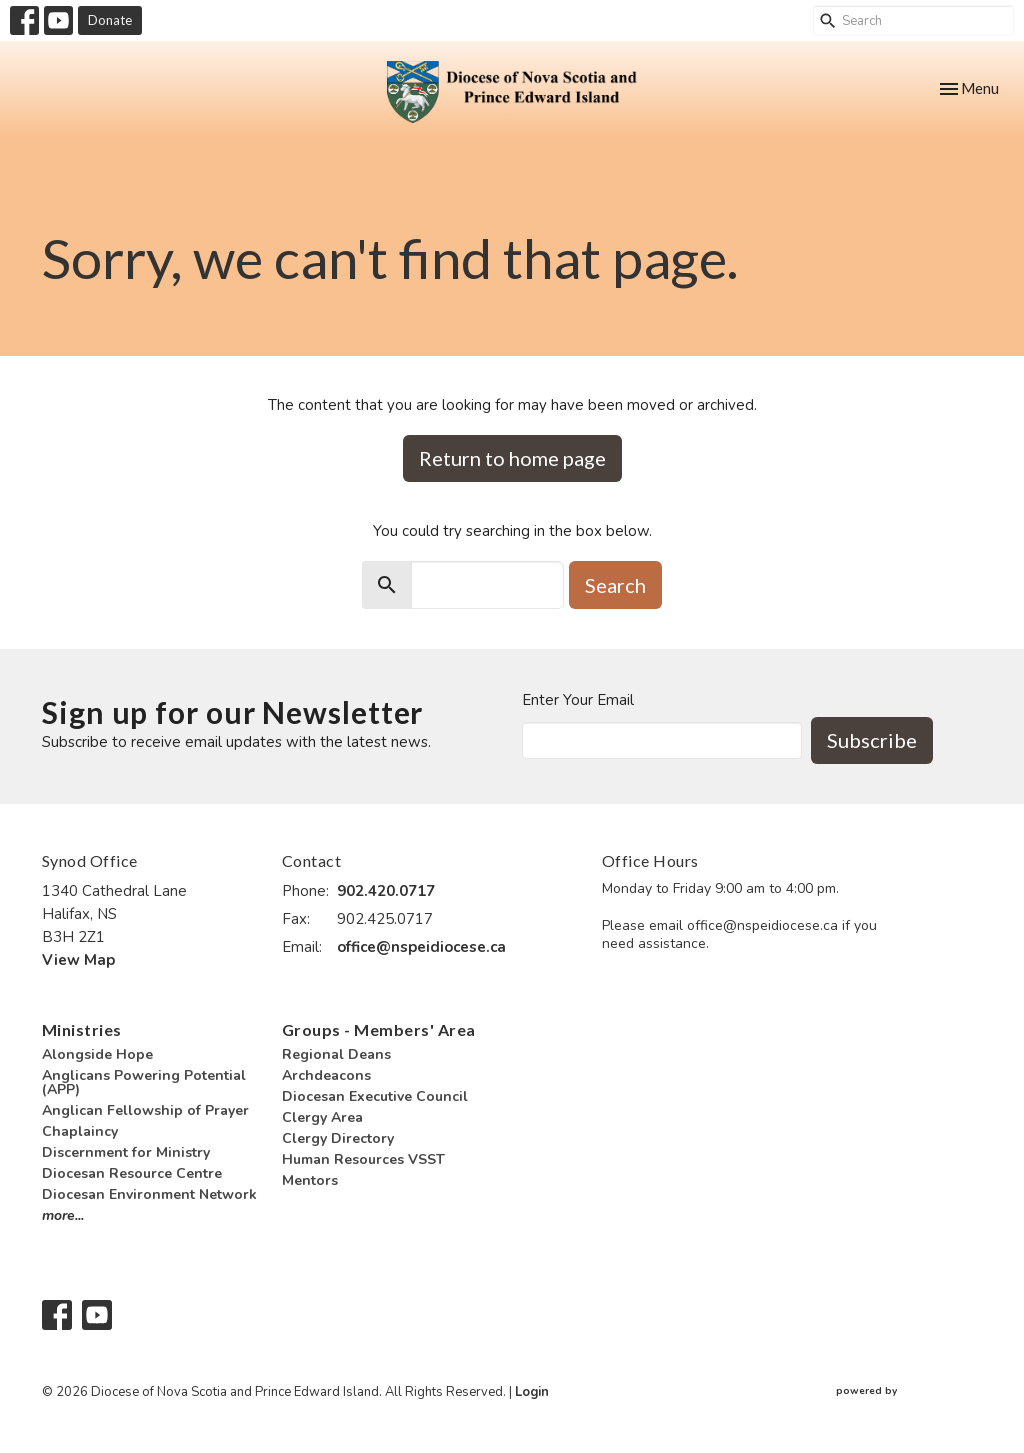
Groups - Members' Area (379, 1029)
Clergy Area (322, 1117)
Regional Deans (336, 1054)
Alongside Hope (97, 1054)
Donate (110, 20)
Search (615, 585)
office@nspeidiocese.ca (421, 947)
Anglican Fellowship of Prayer (145, 1110)
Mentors (310, 1180)
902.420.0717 (386, 891)
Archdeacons (326, 1075)
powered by (909, 1392)
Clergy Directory (338, 1138)
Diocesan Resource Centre (132, 1173)
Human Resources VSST (363, 1159)
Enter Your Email (578, 700)
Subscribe (872, 740)
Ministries (82, 1029)
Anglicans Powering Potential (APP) (144, 1082)
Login (532, 1392)
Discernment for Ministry (126, 1152)
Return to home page (512, 458)
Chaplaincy (80, 1131)
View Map (78, 960)
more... (63, 1215)
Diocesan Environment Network (149, 1194)
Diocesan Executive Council (375, 1096)
